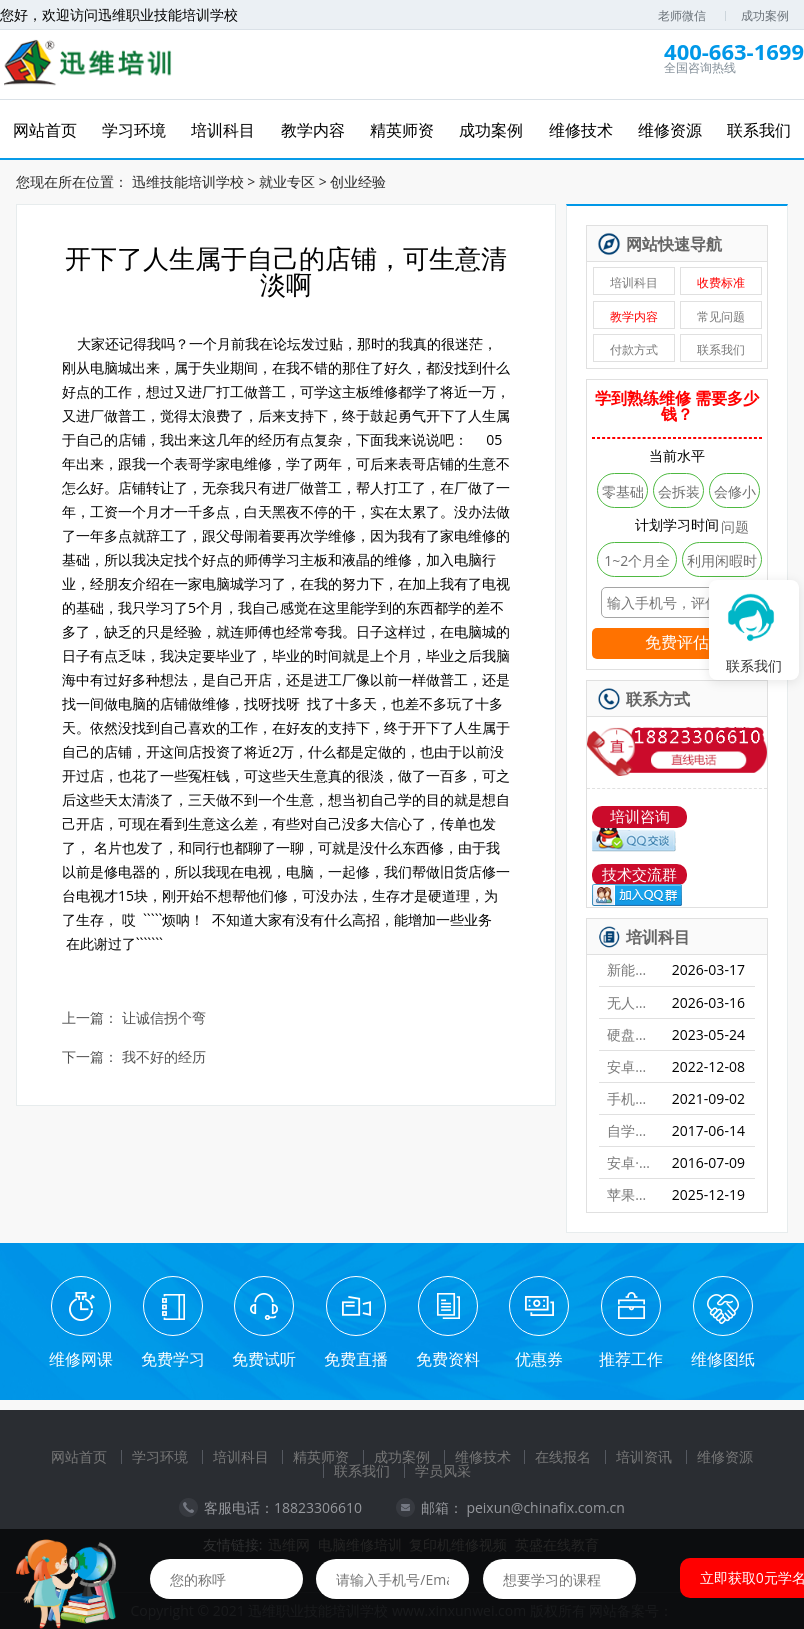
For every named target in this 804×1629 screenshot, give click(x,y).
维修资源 (725, 1456)
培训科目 (634, 282)
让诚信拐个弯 (164, 1018)
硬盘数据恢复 (631, 1034)
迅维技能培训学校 (188, 181)
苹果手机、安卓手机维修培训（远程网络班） (631, 1194)
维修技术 (483, 1456)
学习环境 (160, 1456)
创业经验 (358, 181)
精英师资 (321, 1456)
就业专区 (287, 181)
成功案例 (765, 15)
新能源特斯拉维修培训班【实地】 (631, 969)
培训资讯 (644, 1456)
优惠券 (539, 1359)
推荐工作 (631, 1359)
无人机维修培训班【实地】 (631, 1002)
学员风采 (443, 1470)
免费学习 (173, 1359)
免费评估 (677, 642)
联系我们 (721, 349)
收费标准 (721, 282)
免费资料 (448, 1359)
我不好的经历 (164, 1057)
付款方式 (634, 349)
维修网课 (81, 1359)
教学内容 (634, 316)
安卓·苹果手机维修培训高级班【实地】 (631, 1162)
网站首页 (79, 1456)
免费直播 (356, 1359)
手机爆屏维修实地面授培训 (631, 1098)
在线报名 (563, 1456)
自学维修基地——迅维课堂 (631, 1130)
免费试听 (264, 1359)
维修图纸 (723, 1359)
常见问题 (721, 316)
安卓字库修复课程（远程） (631, 1066)
